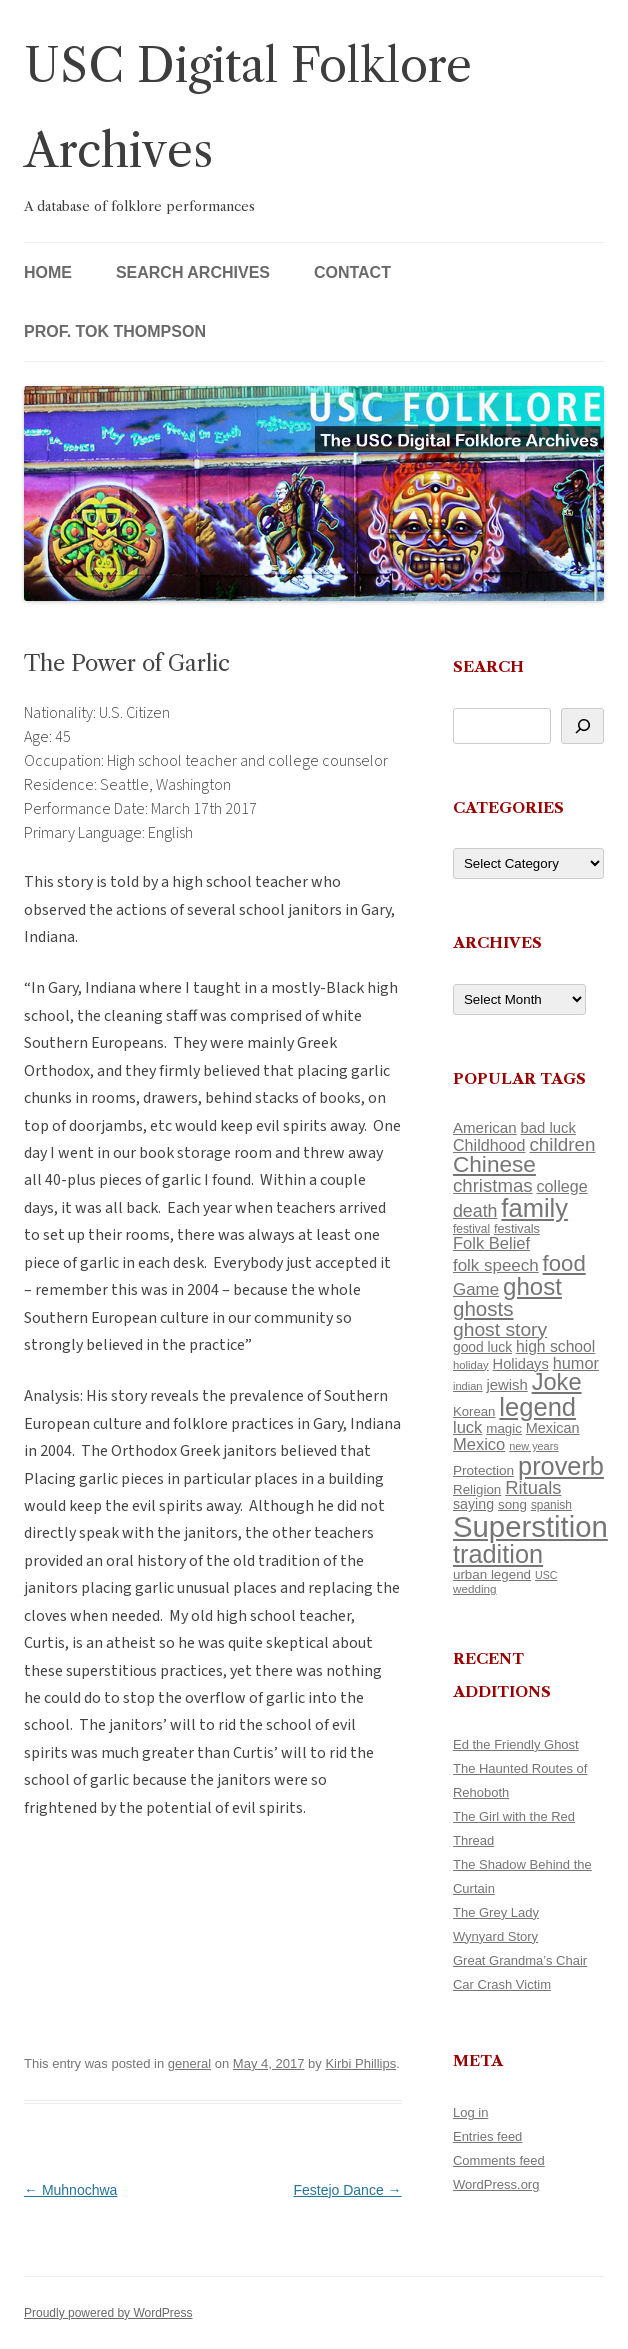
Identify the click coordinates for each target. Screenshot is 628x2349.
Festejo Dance (347, 2190)
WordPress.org (496, 2184)
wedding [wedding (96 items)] (475, 1588)
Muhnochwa (70, 2190)
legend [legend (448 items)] (537, 1407)
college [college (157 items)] (562, 1186)
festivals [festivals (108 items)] (517, 1228)
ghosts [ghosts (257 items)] (483, 1308)
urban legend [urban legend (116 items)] (492, 1574)
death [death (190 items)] (475, 1211)
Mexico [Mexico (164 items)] (479, 1444)
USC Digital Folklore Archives (248, 108)
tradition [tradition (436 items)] (498, 1554)
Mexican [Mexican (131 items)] (553, 1428)
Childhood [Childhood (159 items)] (489, 1145)
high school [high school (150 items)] (555, 1346)
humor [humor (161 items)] (576, 1363)
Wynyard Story (495, 1936)
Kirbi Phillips (360, 2063)
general (189, 2063)
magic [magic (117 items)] (504, 1428)
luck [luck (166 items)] (467, 1427)
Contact (352, 272)
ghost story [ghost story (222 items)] (500, 1329)
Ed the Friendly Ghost (516, 1744)
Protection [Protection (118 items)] (483, 1470)
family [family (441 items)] (534, 1208)
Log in (470, 2112)
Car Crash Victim (502, 1984)
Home (48, 272)
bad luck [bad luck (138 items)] (547, 1128)
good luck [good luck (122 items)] (482, 1347)
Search (488, 666)
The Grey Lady (496, 1912)
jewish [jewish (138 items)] (506, 1385)
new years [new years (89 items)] (534, 1446)
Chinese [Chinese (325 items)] (494, 1164)
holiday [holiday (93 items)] (471, 1365)
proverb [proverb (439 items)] (561, 1466)
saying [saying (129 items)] (473, 1504)
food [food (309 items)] (564, 1263)
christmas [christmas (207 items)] (493, 1185)
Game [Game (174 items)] (476, 1289)
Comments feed (499, 2160)
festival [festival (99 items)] (471, 1229)
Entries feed (487, 2136)
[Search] (582, 726)
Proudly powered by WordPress (108, 2313)
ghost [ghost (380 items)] (532, 1286)
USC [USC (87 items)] (546, 1575)
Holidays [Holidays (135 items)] (521, 1364)
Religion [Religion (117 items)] (477, 1489)
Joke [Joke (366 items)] (557, 1382)
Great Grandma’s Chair (520, 1960)
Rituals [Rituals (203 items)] (533, 1487)
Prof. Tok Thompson (115, 331)
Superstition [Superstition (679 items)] (530, 1526)
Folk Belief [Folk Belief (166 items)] (491, 1243)
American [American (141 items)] (485, 1127)
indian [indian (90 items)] (468, 1386)
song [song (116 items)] (512, 1504)
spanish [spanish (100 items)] (551, 1505)
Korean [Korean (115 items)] (474, 1411)
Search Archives (193, 272)
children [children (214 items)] (562, 1144)
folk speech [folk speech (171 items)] (496, 1265)
